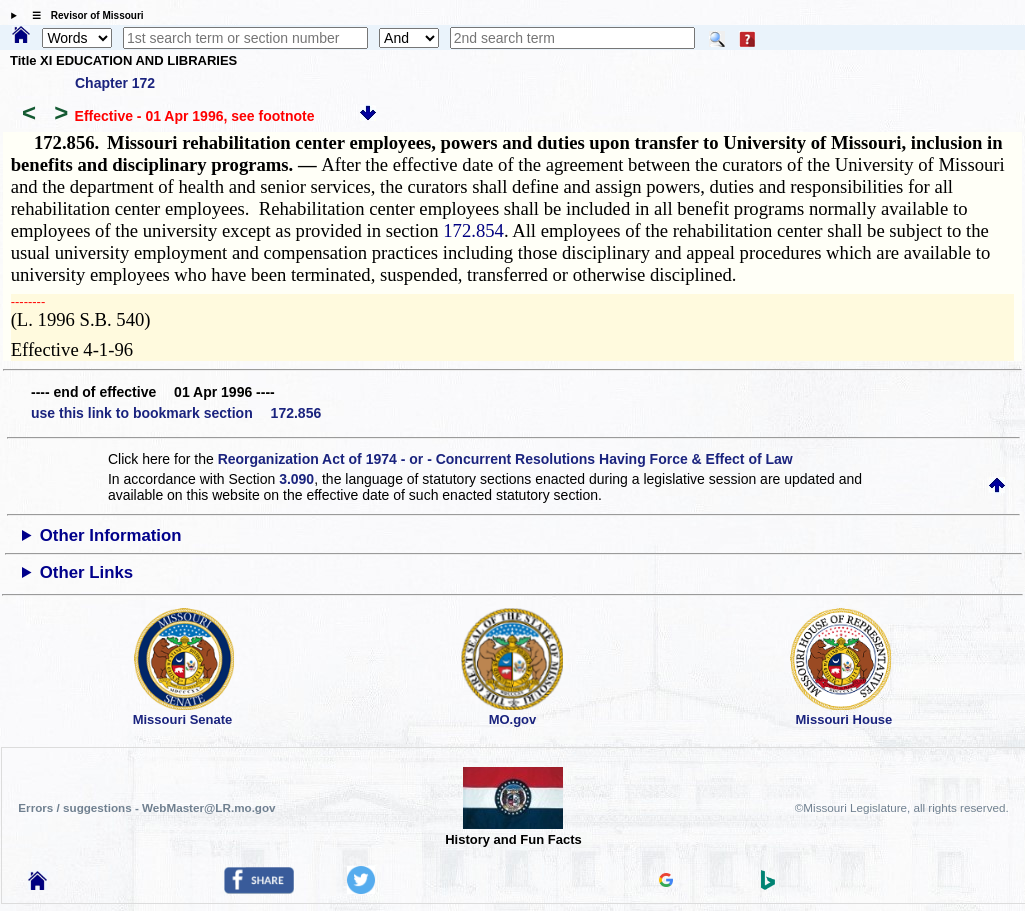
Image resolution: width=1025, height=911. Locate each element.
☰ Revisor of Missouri (83, 15)
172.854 (473, 230)
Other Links (86, 572)
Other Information (111, 535)
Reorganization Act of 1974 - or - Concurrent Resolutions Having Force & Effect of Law (505, 459)
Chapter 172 (115, 83)
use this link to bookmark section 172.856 (176, 413)
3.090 (296, 479)
